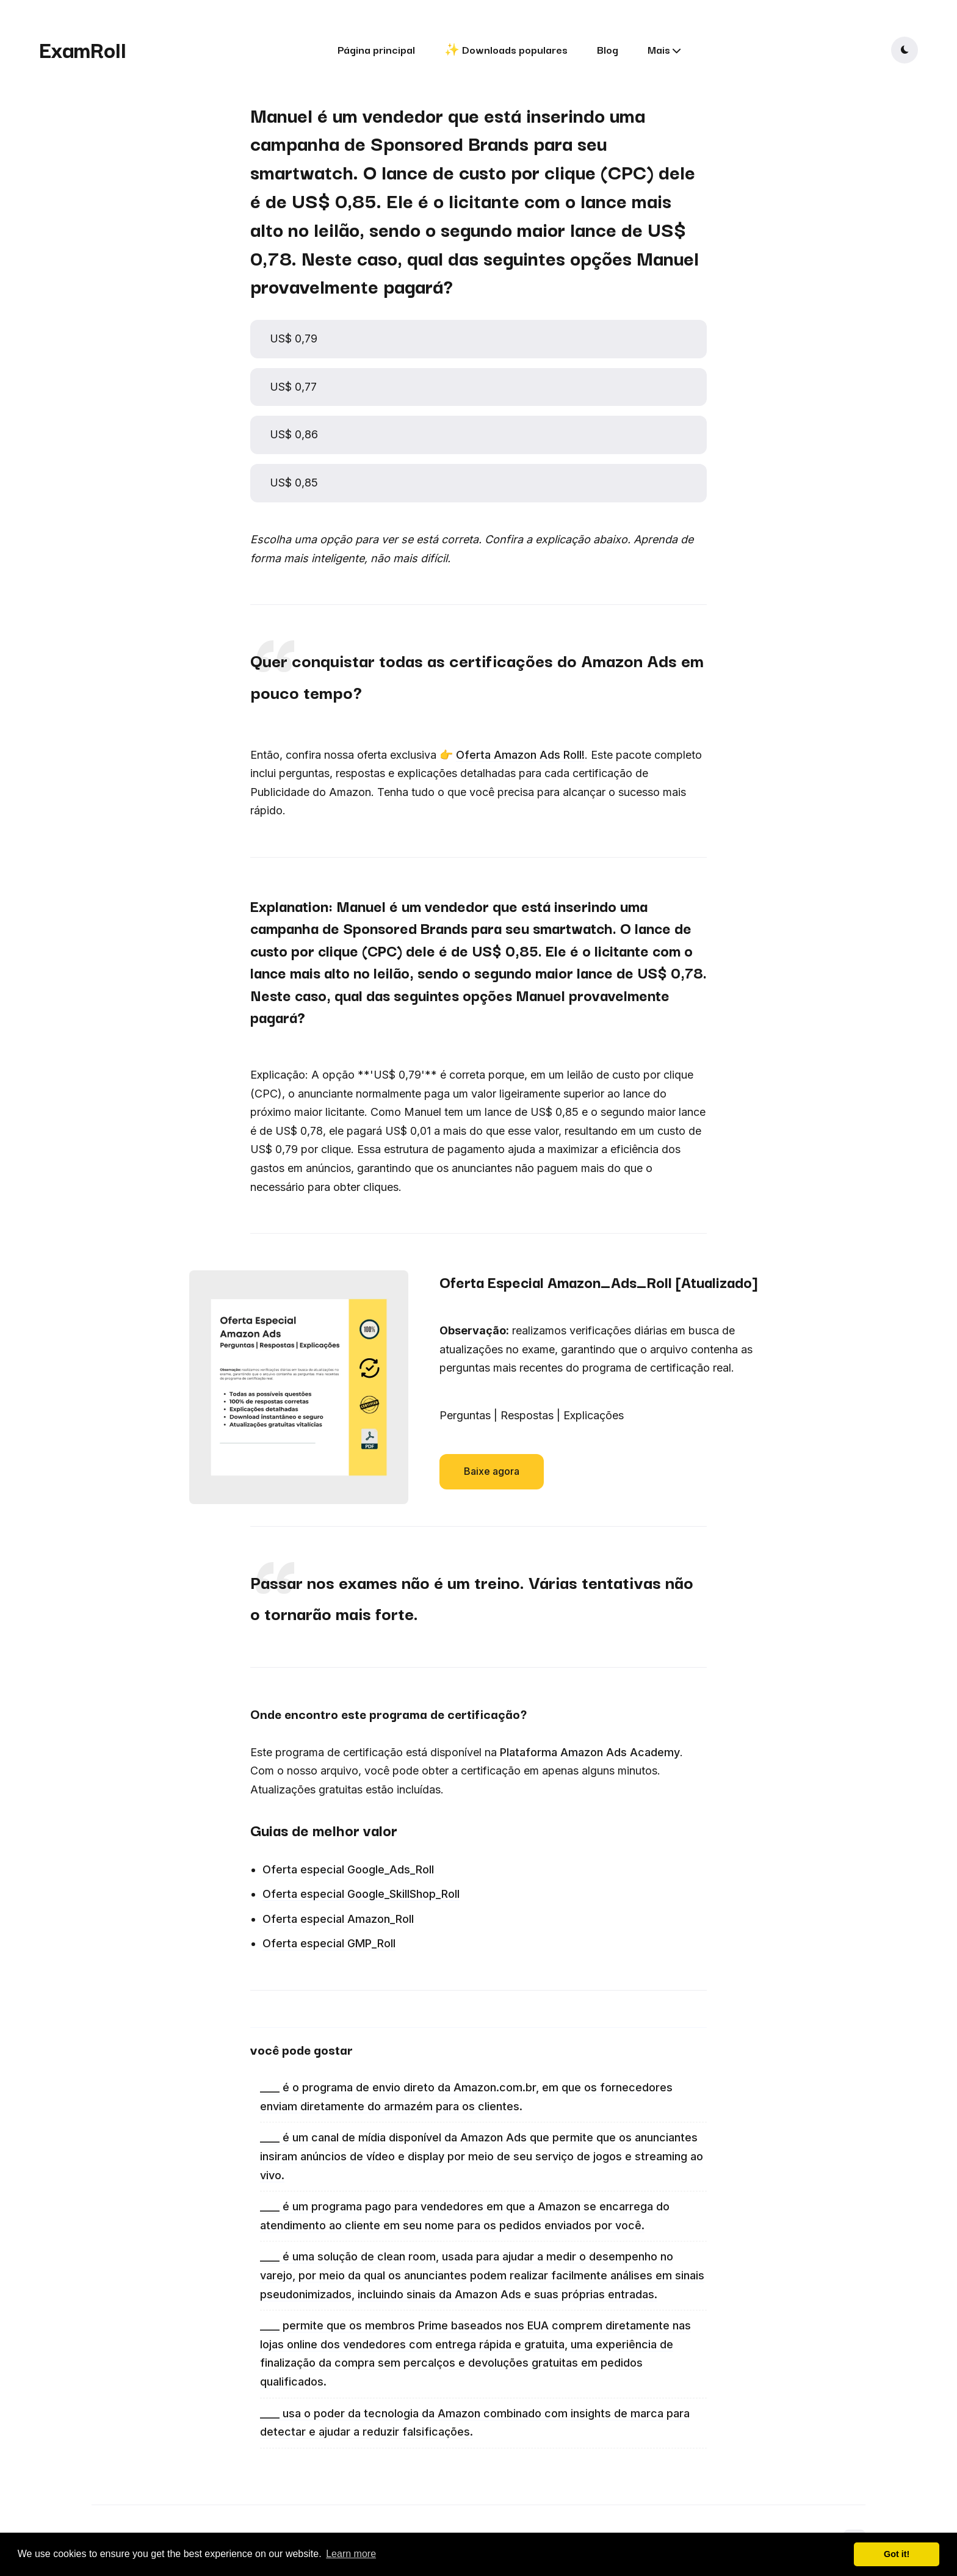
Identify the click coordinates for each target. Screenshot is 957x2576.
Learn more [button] (351, 2554)
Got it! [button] (896, 2554)
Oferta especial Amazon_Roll (338, 1918)
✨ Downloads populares (506, 49)
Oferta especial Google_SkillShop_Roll (361, 1893)
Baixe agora (491, 1471)
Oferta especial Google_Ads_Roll (348, 1869)
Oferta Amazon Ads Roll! (520, 754)
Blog (607, 49)
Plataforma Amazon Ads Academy (590, 1752)
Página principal (376, 49)
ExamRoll (82, 48)
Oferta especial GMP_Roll (328, 1943)
